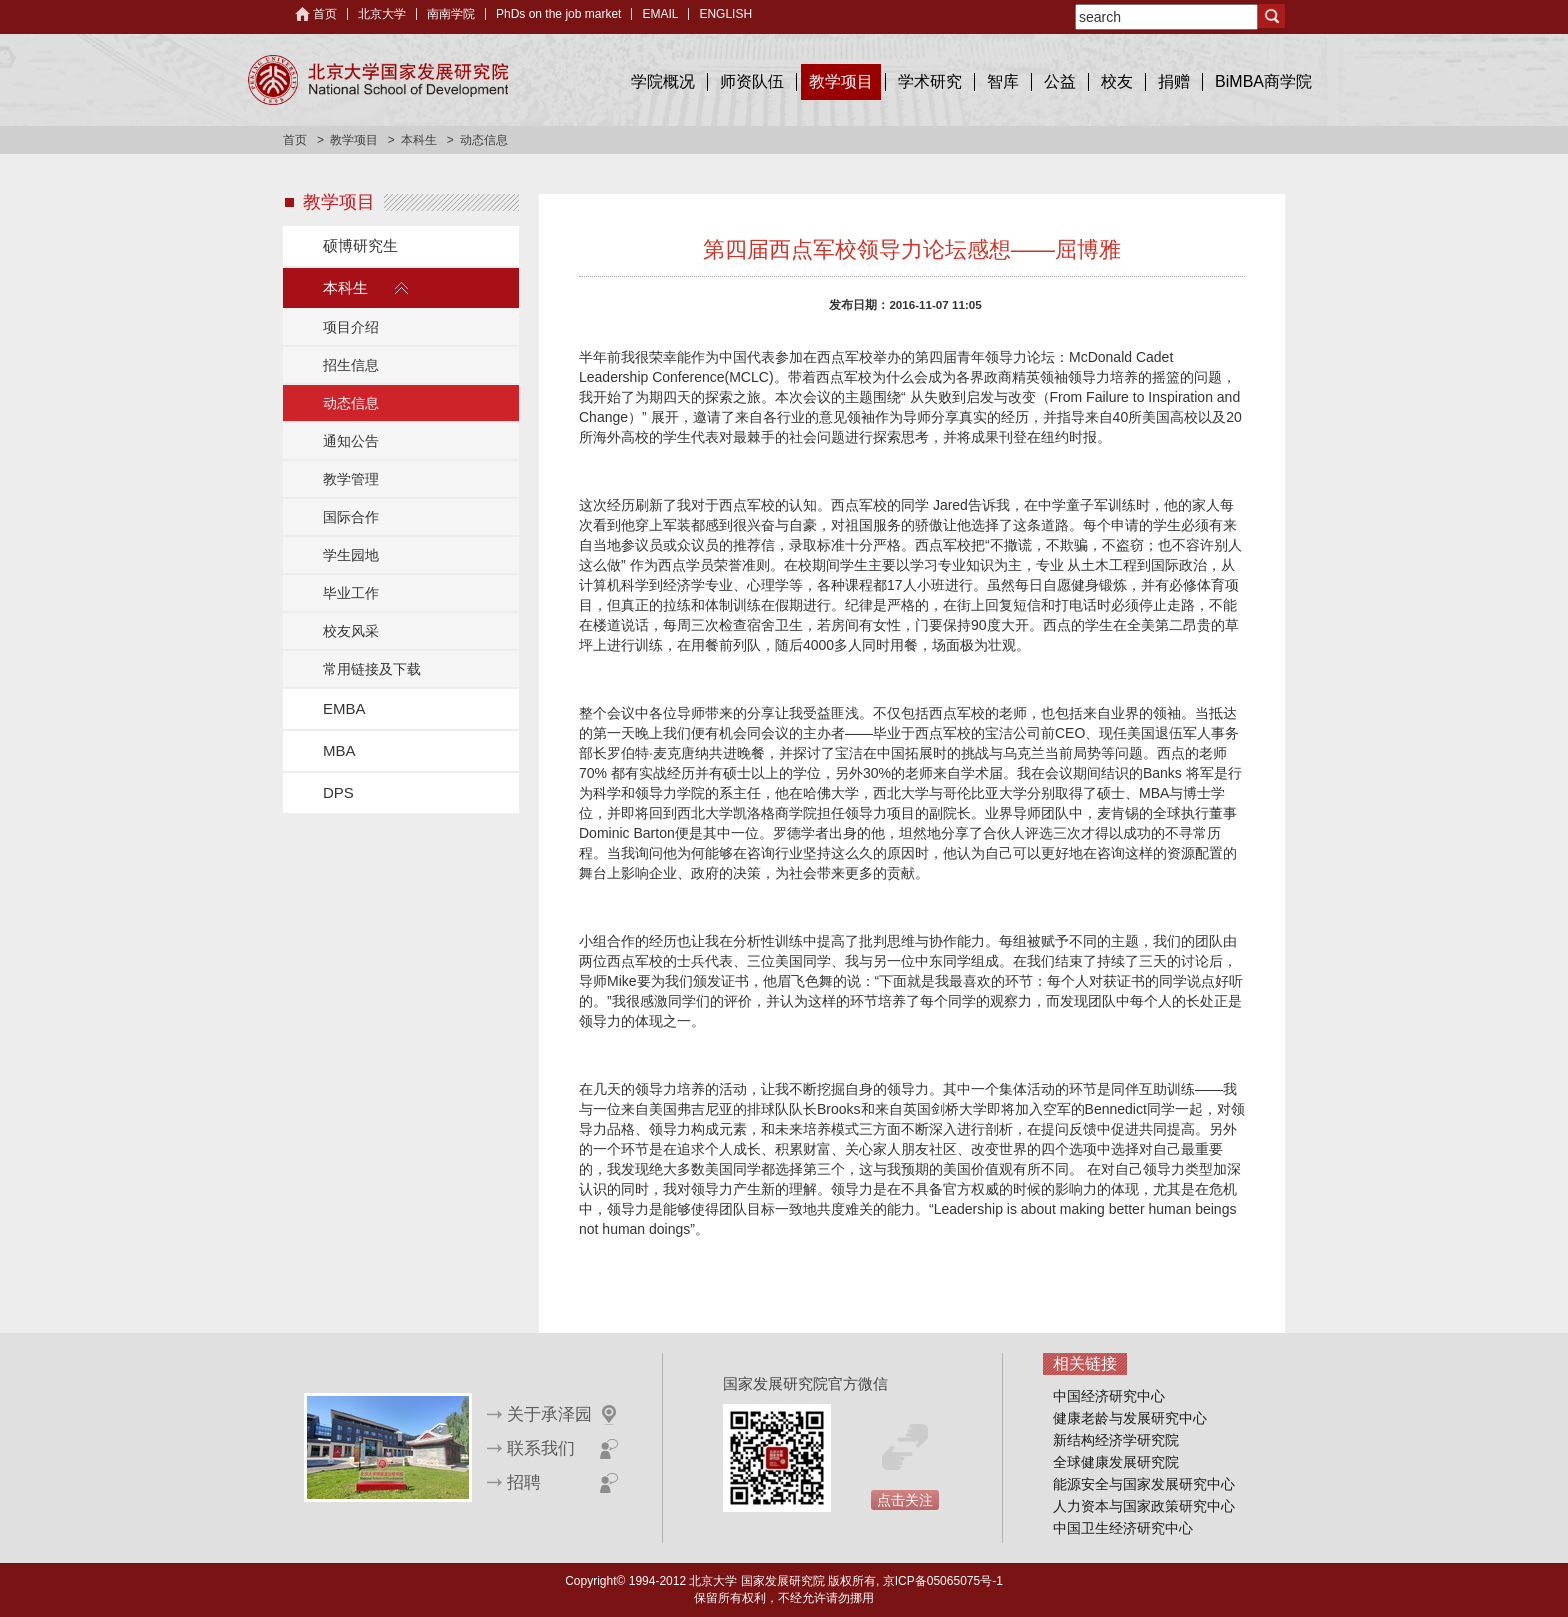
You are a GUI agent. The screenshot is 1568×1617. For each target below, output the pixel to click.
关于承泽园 (549, 1414)
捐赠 (1174, 81)
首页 (325, 14)
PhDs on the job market (558, 14)
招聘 (524, 1482)
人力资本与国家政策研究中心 (1144, 1506)
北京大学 (382, 14)
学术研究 (930, 81)
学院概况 (663, 81)
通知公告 (351, 441)
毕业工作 (351, 593)
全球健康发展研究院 (1116, 1462)
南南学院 (451, 14)
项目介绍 (351, 327)
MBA (339, 750)
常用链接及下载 (372, 669)
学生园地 (351, 555)
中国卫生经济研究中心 (1123, 1528)
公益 (1060, 81)
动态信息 (351, 403)
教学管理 (351, 479)
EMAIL (660, 14)
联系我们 (541, 1448)
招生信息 (351, 365)
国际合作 (351, 517)
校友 (1117, 81)
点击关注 (905, 1500)
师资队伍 (752, 81)
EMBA (344, 708)
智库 (1003, 81)
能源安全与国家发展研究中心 (1144, 1484)
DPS (338, 792)
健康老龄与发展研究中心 (1130, 1418)
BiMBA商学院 (1263, 81)
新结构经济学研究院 (1116, 1440)
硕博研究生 (360, 245)
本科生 (419, 140)
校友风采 (351, 631)
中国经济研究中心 (1109, 1396)
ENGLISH (725, 14)
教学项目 (841, 81)
